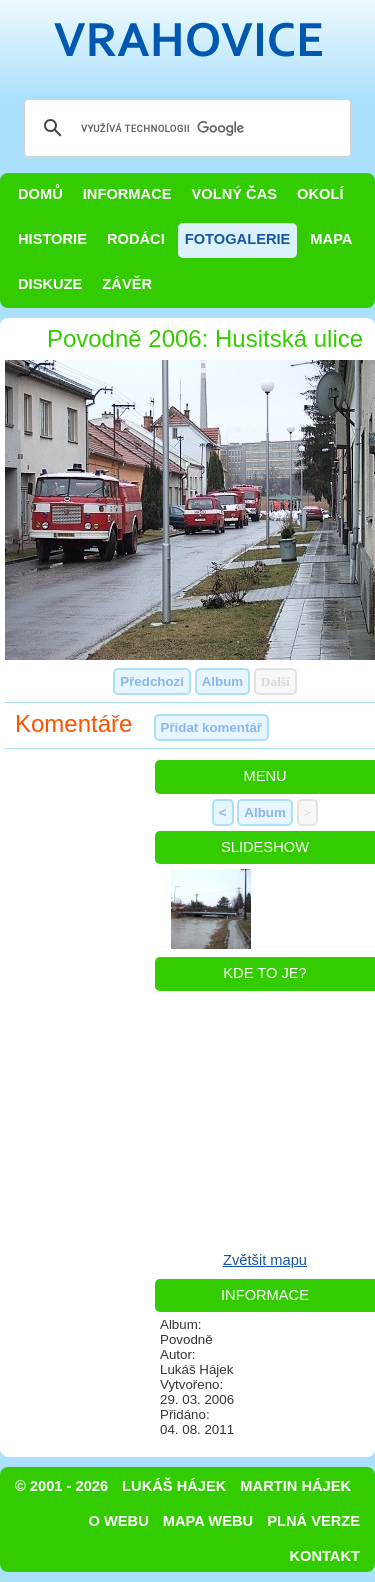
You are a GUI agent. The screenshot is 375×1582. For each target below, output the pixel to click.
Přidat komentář (211, 727)
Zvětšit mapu (265, 1260)
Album (222, 681)
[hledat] (184, 128)
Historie (52, 239)
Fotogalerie (238, 239)
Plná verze (313, 1521)
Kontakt (324, 1556)
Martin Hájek (295, 1486)
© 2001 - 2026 (61, 1486)
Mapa (331, 239)
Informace (127, 194)
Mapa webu (208, 1521)
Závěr (127, 284)
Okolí (320, 194)
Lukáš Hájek (174, 1486)
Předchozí (152, 681)
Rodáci (136, 239)
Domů (40, 194)
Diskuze (50, 284)
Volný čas (235, 194)
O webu (119, 1521)
